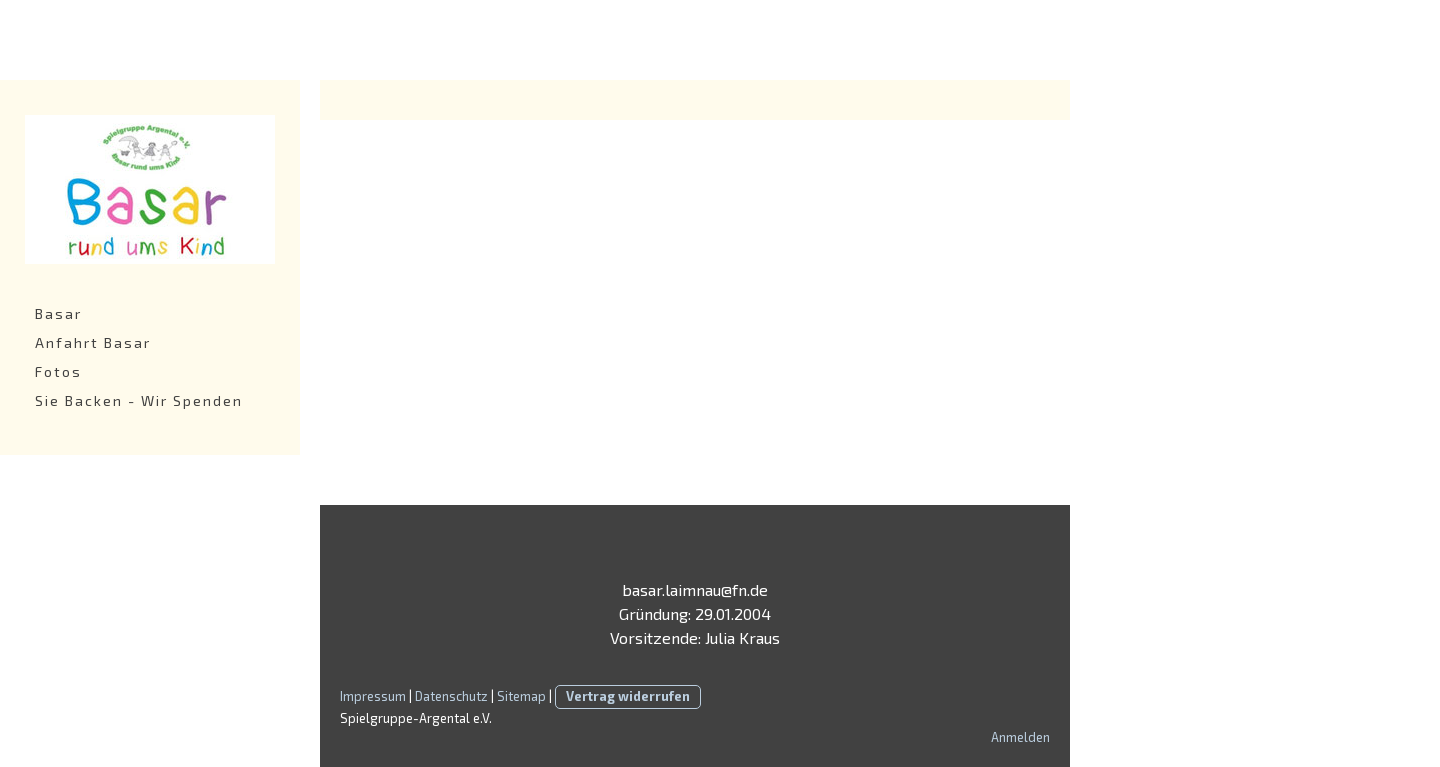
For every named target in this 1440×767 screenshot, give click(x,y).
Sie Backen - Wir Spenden (139, 400)
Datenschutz (451, 696)
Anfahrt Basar (93, 342)
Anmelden (1020, 737)
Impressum (373, 696)
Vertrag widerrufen (628, 696)
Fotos (58, 371)
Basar (58, 313)
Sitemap (521, 696)
